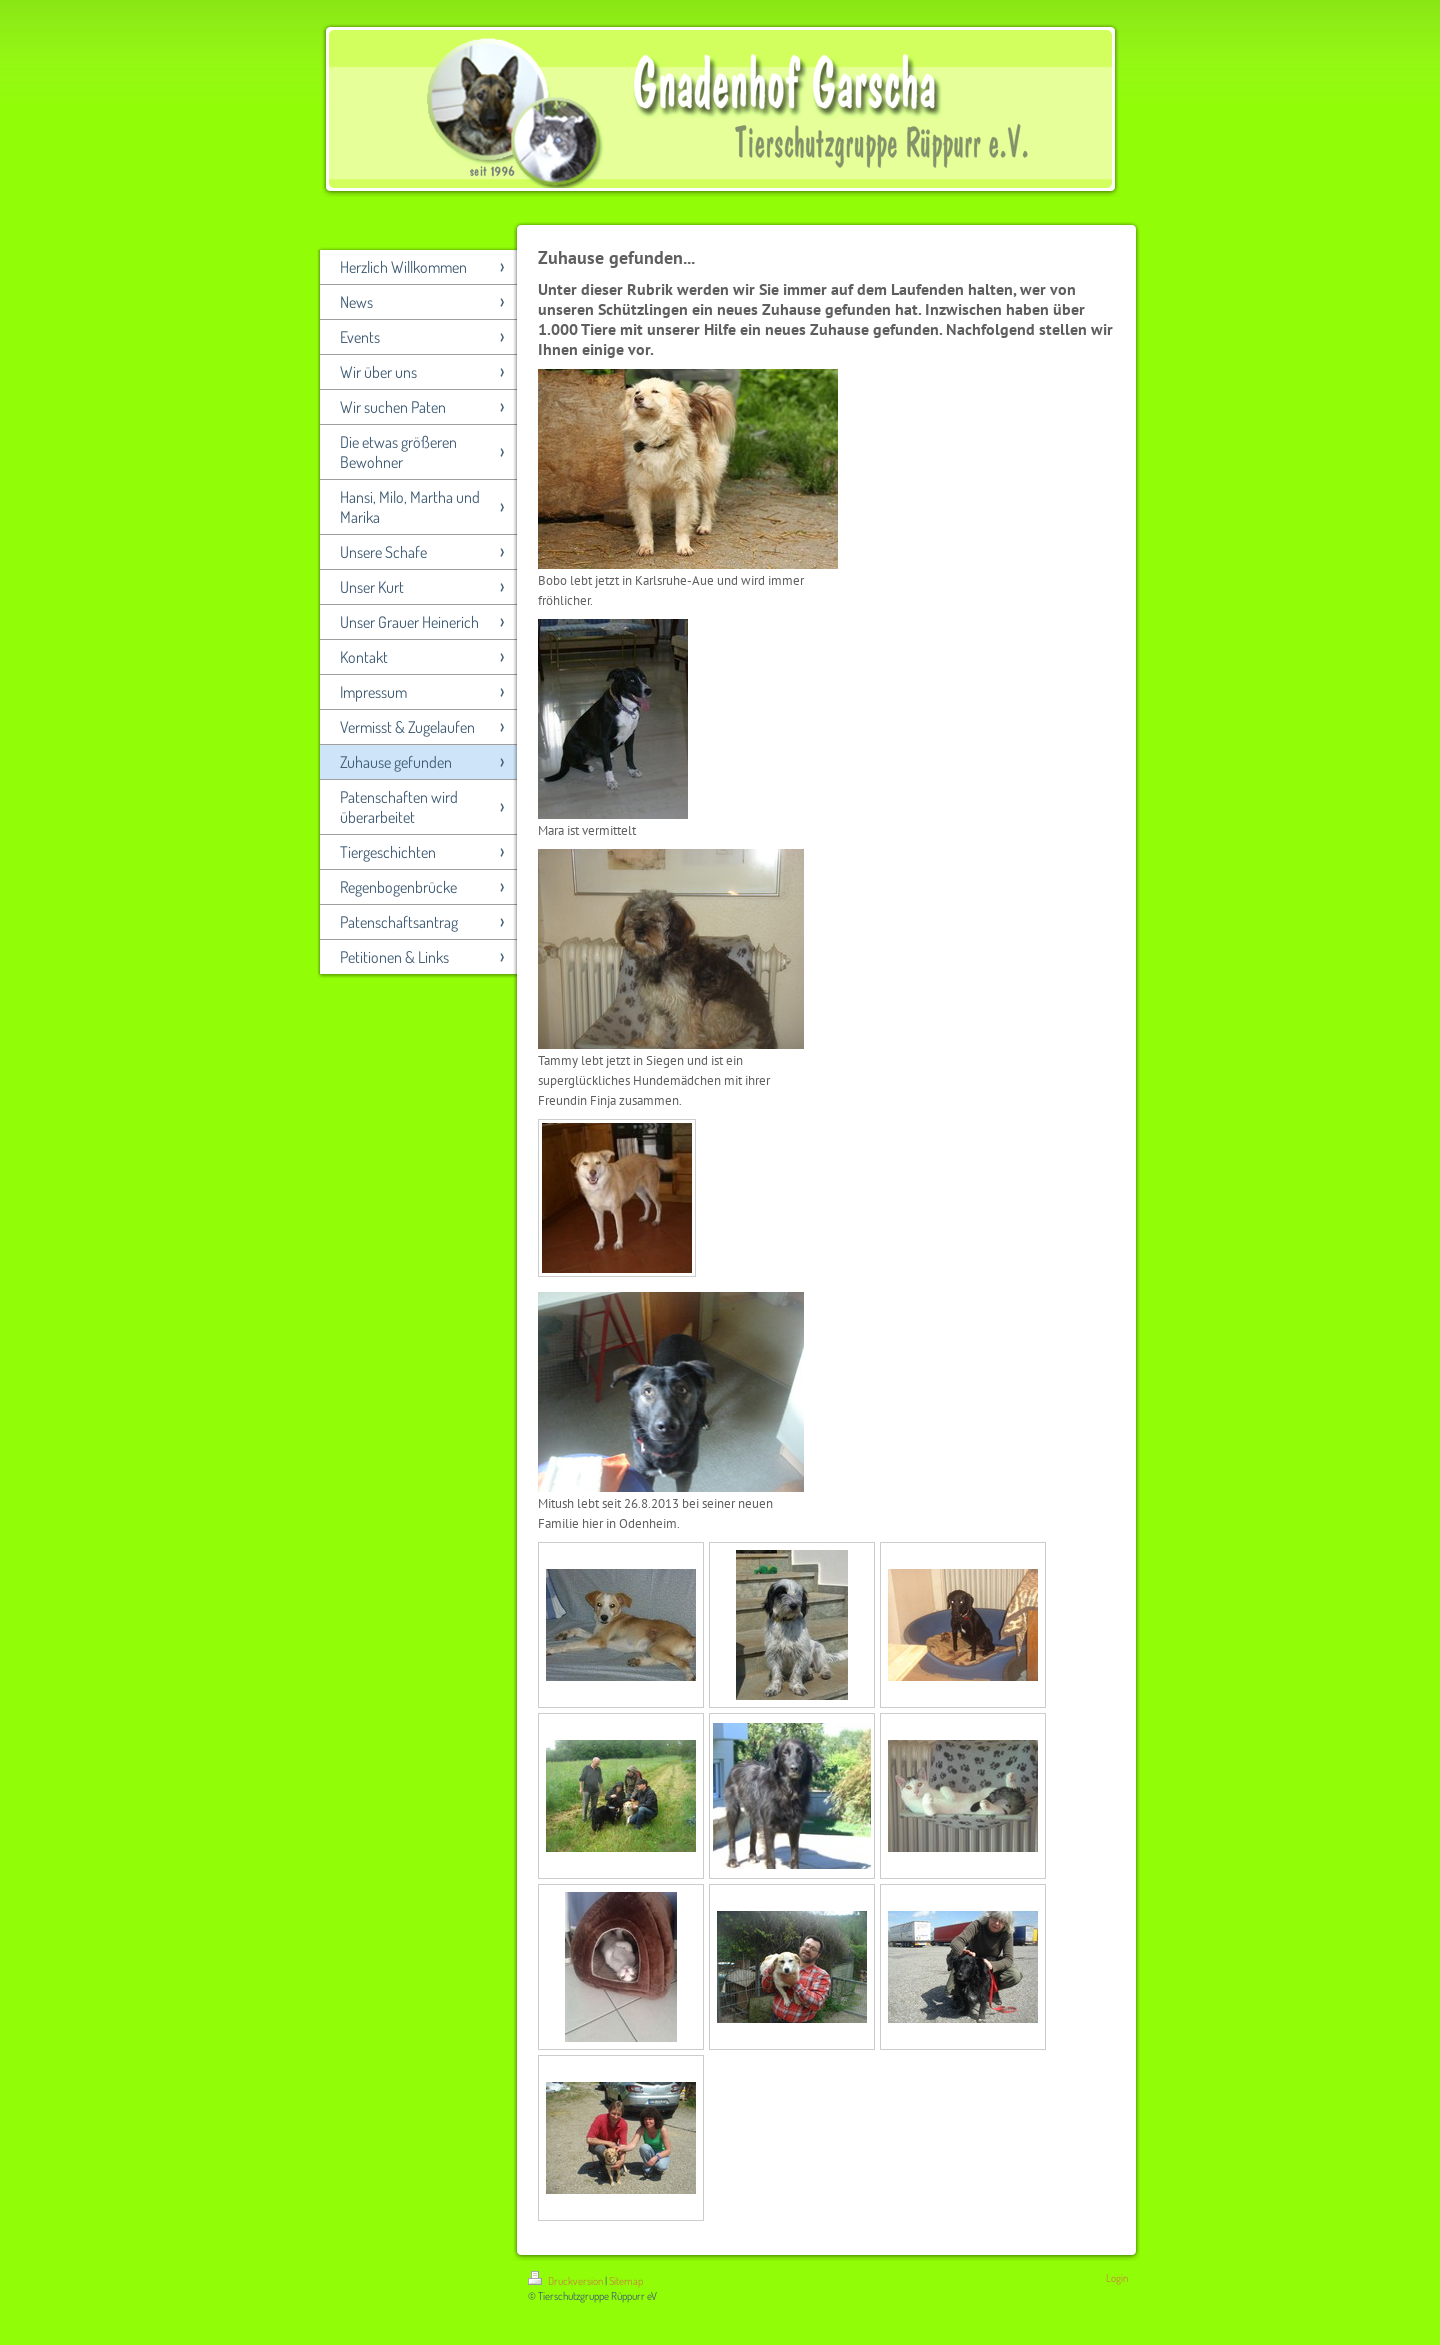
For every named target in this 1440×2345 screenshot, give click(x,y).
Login (1117, 2278)
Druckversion (566, 2281)
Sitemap (626, 2281)
